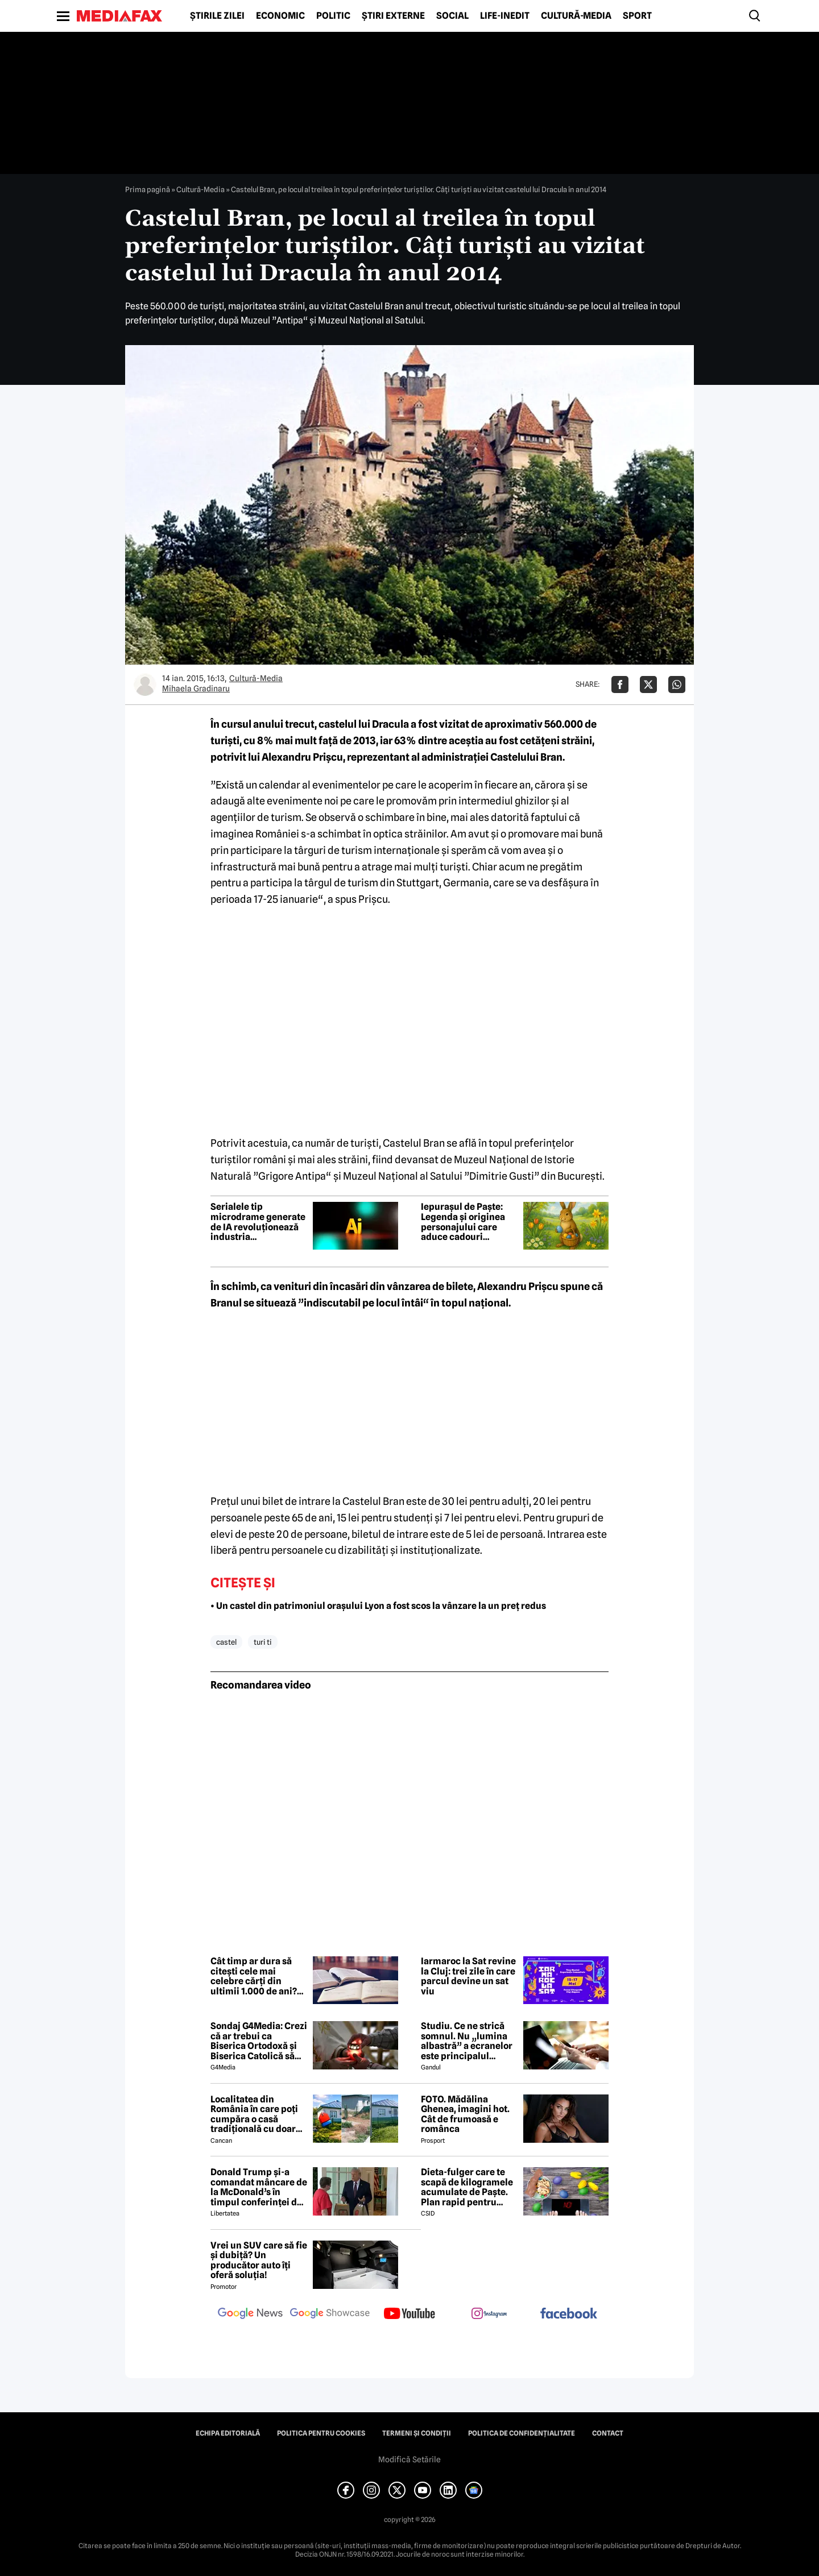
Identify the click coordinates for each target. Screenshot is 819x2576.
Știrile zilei (217, 15)
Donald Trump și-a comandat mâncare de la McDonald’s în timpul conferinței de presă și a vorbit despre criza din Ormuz (258, 2187)
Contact (607, 2433)
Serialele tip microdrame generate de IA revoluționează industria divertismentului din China (257, 1222)
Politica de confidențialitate (521, 2433)
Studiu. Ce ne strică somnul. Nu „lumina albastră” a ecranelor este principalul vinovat (466, 2041)
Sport (637, 15)
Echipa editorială (228, 2433)
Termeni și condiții (416, 2433)
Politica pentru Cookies (321, 2433)
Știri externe (393, 15)
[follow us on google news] (250, 2314)
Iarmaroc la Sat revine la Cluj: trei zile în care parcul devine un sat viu (468, 1976)
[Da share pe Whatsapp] (676, 684)
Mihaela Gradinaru (196, 688)
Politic (333, 15)
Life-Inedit (505, 15)
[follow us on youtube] (409, 2314)
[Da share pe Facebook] (619, 684)
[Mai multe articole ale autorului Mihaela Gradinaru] (145, 684)
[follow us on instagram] (489, 2314)
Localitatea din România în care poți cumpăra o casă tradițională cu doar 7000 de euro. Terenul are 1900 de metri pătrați (257, 2114)
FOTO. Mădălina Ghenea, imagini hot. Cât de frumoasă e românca (465, 2114)
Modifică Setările (409, 2459)
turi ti (263, 1641)
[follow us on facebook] (569, 2314)
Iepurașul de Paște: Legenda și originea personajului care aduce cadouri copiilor (463, 1222)
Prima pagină (147, 189)
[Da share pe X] (648, 684)
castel (226, 1641)
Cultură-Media (576, 15)
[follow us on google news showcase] (330, 2314)
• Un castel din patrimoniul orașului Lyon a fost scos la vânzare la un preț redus (378, 1605)
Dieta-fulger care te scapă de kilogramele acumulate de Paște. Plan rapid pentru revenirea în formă (467, 2187)
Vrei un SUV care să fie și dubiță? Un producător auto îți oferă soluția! (258, 2260)
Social (452, 15)
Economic (280, 15)
